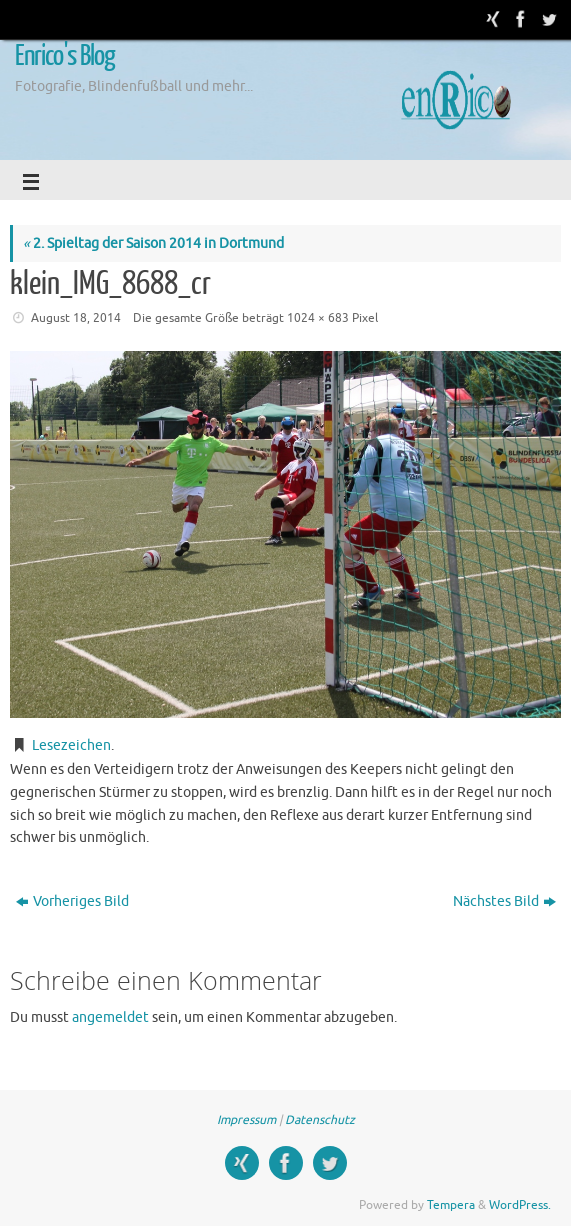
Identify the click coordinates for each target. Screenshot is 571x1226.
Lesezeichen (71, 745)
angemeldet (110, 1017)
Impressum (246, 1120)
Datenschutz (320, 1120)
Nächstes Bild (504, 901)
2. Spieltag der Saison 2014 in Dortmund (153, 243)
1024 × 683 (318, 318)
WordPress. (520, 1205)
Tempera (451, 1205)
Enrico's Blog (65, 56)
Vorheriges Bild (72, 901)
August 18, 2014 (76, 318)
